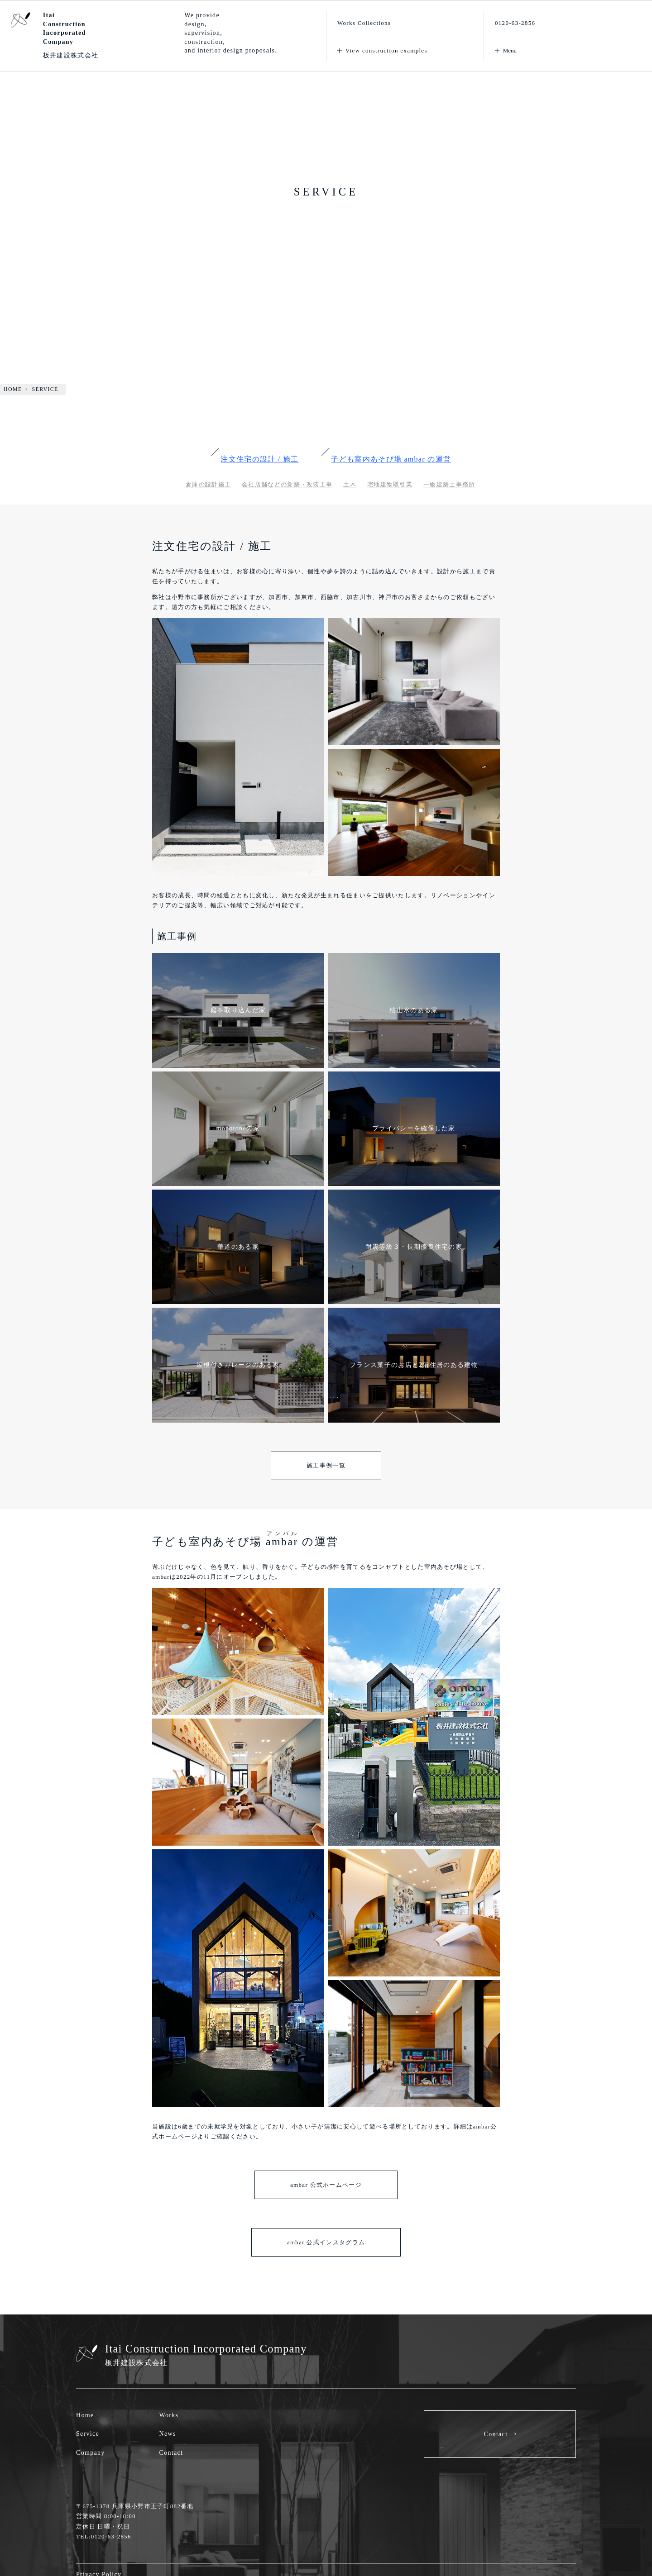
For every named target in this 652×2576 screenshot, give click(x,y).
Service (87, 2433)
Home (85, 2415)
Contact (171, 2452)
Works (169, 2415)
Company (90, 2452)
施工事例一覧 (326, 1465)
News (167, 2433)
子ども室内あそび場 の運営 (391, 459)
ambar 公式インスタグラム (326, 2242)
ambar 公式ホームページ (326, 2184)
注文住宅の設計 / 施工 (259, 459)
